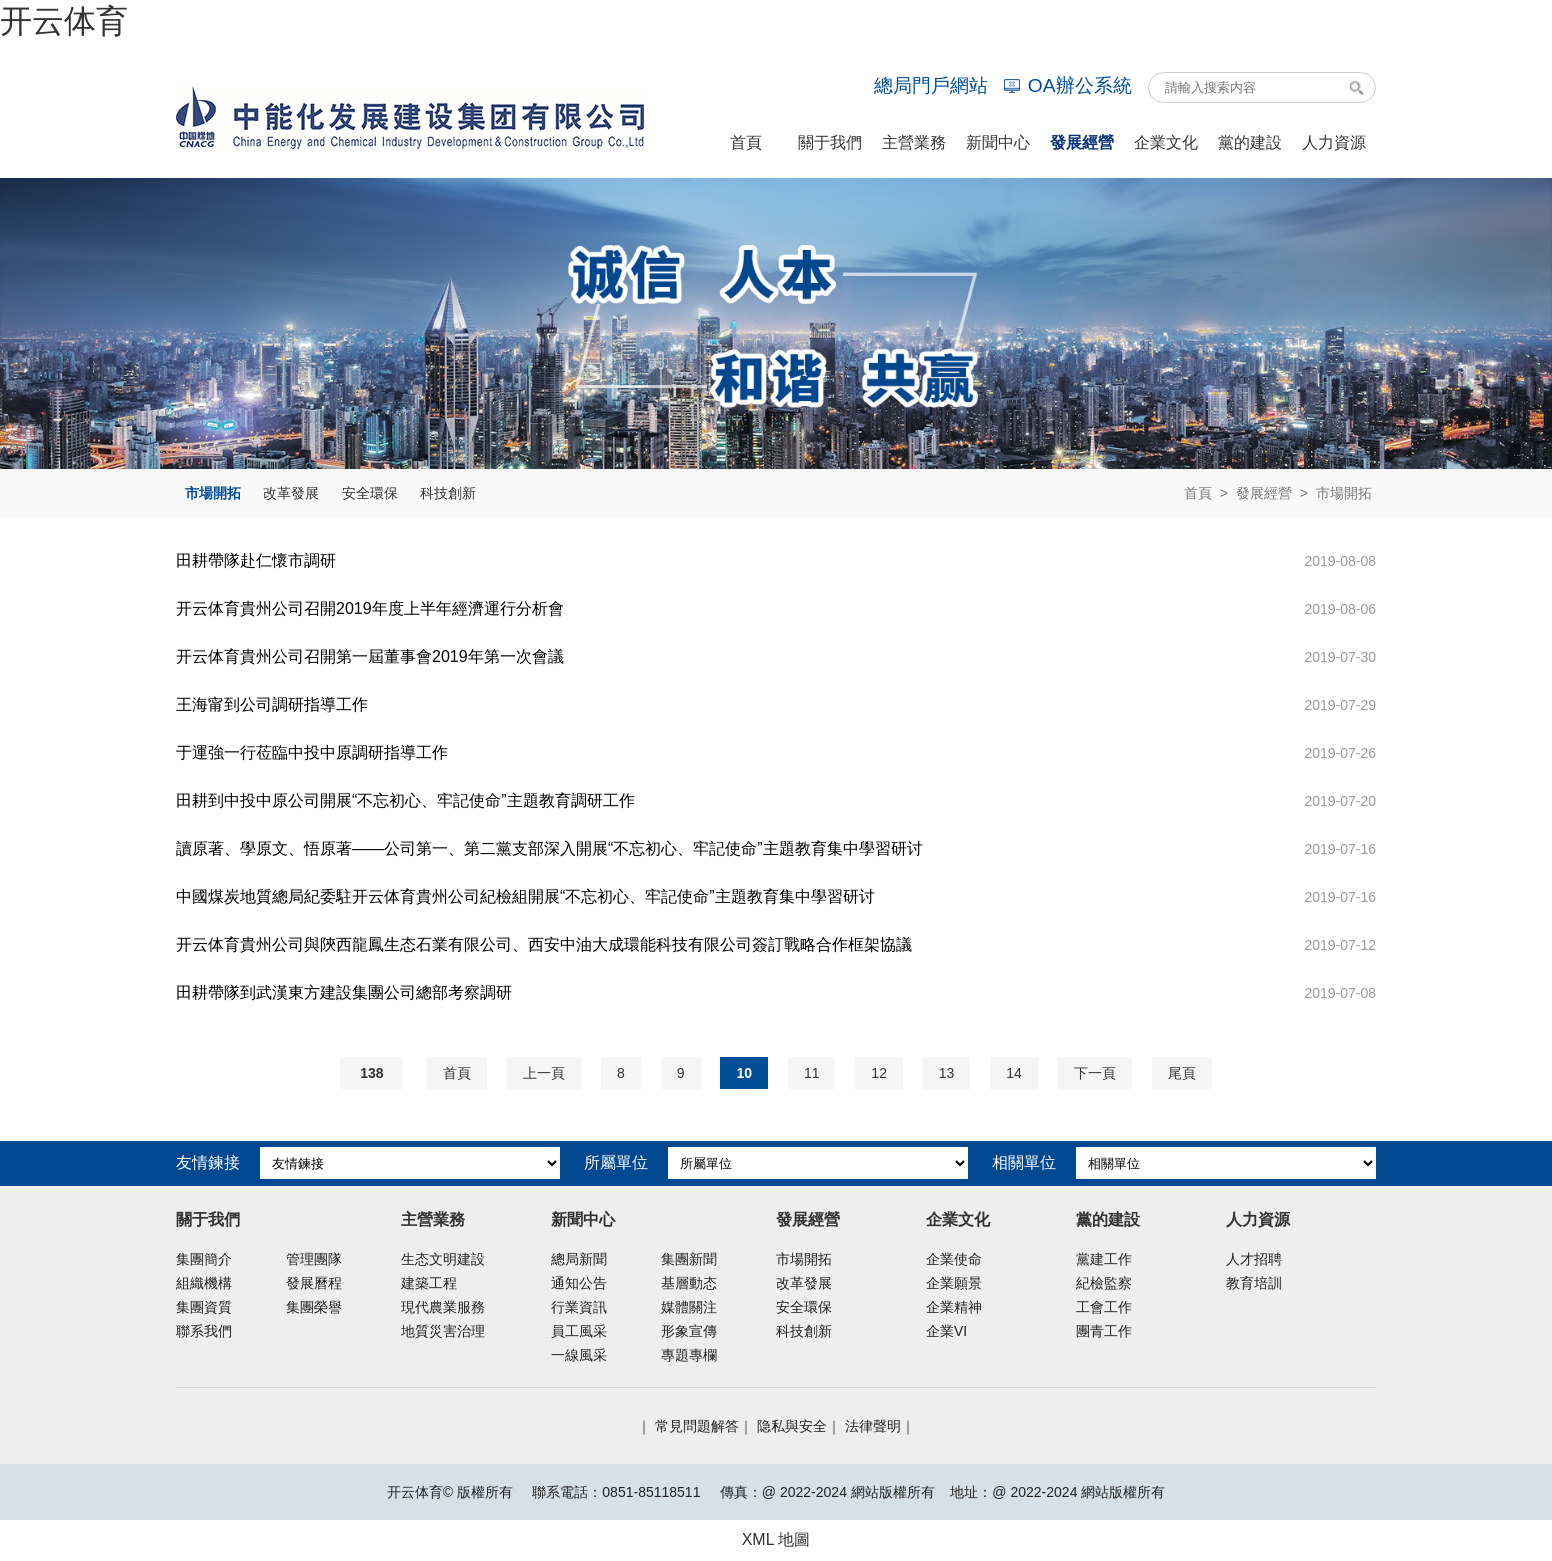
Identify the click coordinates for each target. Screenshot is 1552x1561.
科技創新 (448, 493)
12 (879, 1073)
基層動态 (689, 1283)
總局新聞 (579, 1259)
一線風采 (579, 1355)
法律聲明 (873, 1426)
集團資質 (204, 1307)
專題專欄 (689, 1355)
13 (947, 1073)
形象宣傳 (689, 1331)
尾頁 (1182, 1073)
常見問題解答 (697, 1426)
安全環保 (370, 493)
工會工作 (1104, 1307)
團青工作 (1104, 1331)
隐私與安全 (792, 1426)
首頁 (1198, 493)
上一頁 (544, 1073)
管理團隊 (314, 1259)
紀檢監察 (1104, 1283)
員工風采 (579, 1331)
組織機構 (204, 1283)
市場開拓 (213, 493)
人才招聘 (1254, 1259)
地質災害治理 (443, 1331)
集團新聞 (689, 1259)
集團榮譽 (314, 1307)
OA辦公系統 (1068, 85)
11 (812, 1073)
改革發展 (291, 493)
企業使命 (954, 1259)
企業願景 (954, 1283)
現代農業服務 (443, 1307)
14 (1014, 1073)
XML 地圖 (776, 1539)
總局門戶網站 (931, 85)
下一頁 (1095, 1073)
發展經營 (1264, 493)
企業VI (946, 1331)
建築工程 (429, 1283)
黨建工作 (1104, 1259)
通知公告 (579, 1283)
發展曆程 (314, 1283)
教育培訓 (1254, 1283)
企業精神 (954, 1307)
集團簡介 (204, 1259)
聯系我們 (204, 1331)
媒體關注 (689, 1307)
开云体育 (64, 21)
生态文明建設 (443, 1259)
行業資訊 (579, 1307)
